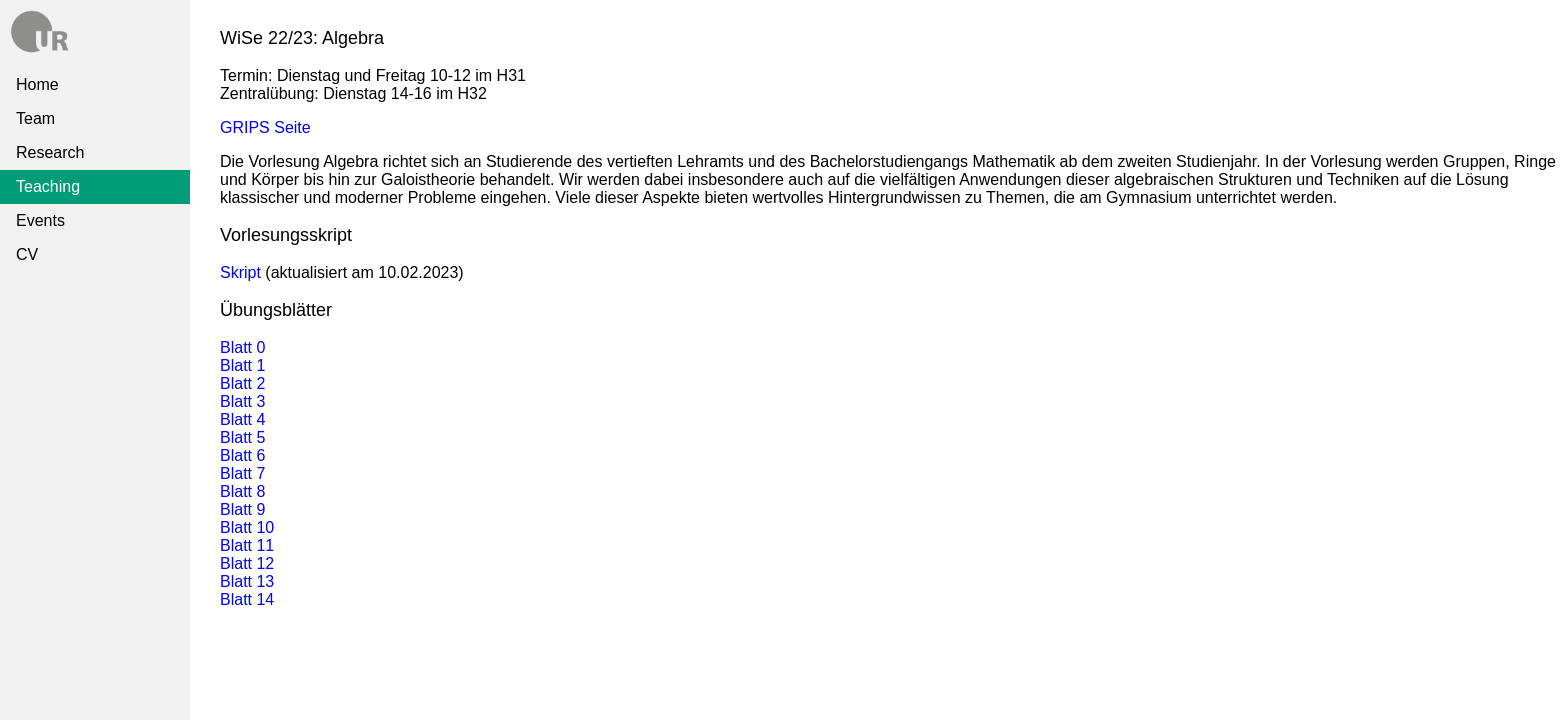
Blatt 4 (242, 419)
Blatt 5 (242, 437)
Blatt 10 (247, 527)
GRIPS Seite (265, 127)
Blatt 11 (247, 545)
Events (40, 220)
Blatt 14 (247, 599)
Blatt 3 (242, 401)
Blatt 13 (247, 581)
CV (27, 254)
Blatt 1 (242, 365)
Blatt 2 (242, 383)
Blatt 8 (242, 491)
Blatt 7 (242, 473)
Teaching (48, 186)
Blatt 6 (242, 455)
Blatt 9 (242, 509)
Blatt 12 (247, 563)
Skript (240, 272)
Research (50, 152)
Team (35, 118)
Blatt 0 (242, 347)
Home (37, 84)
